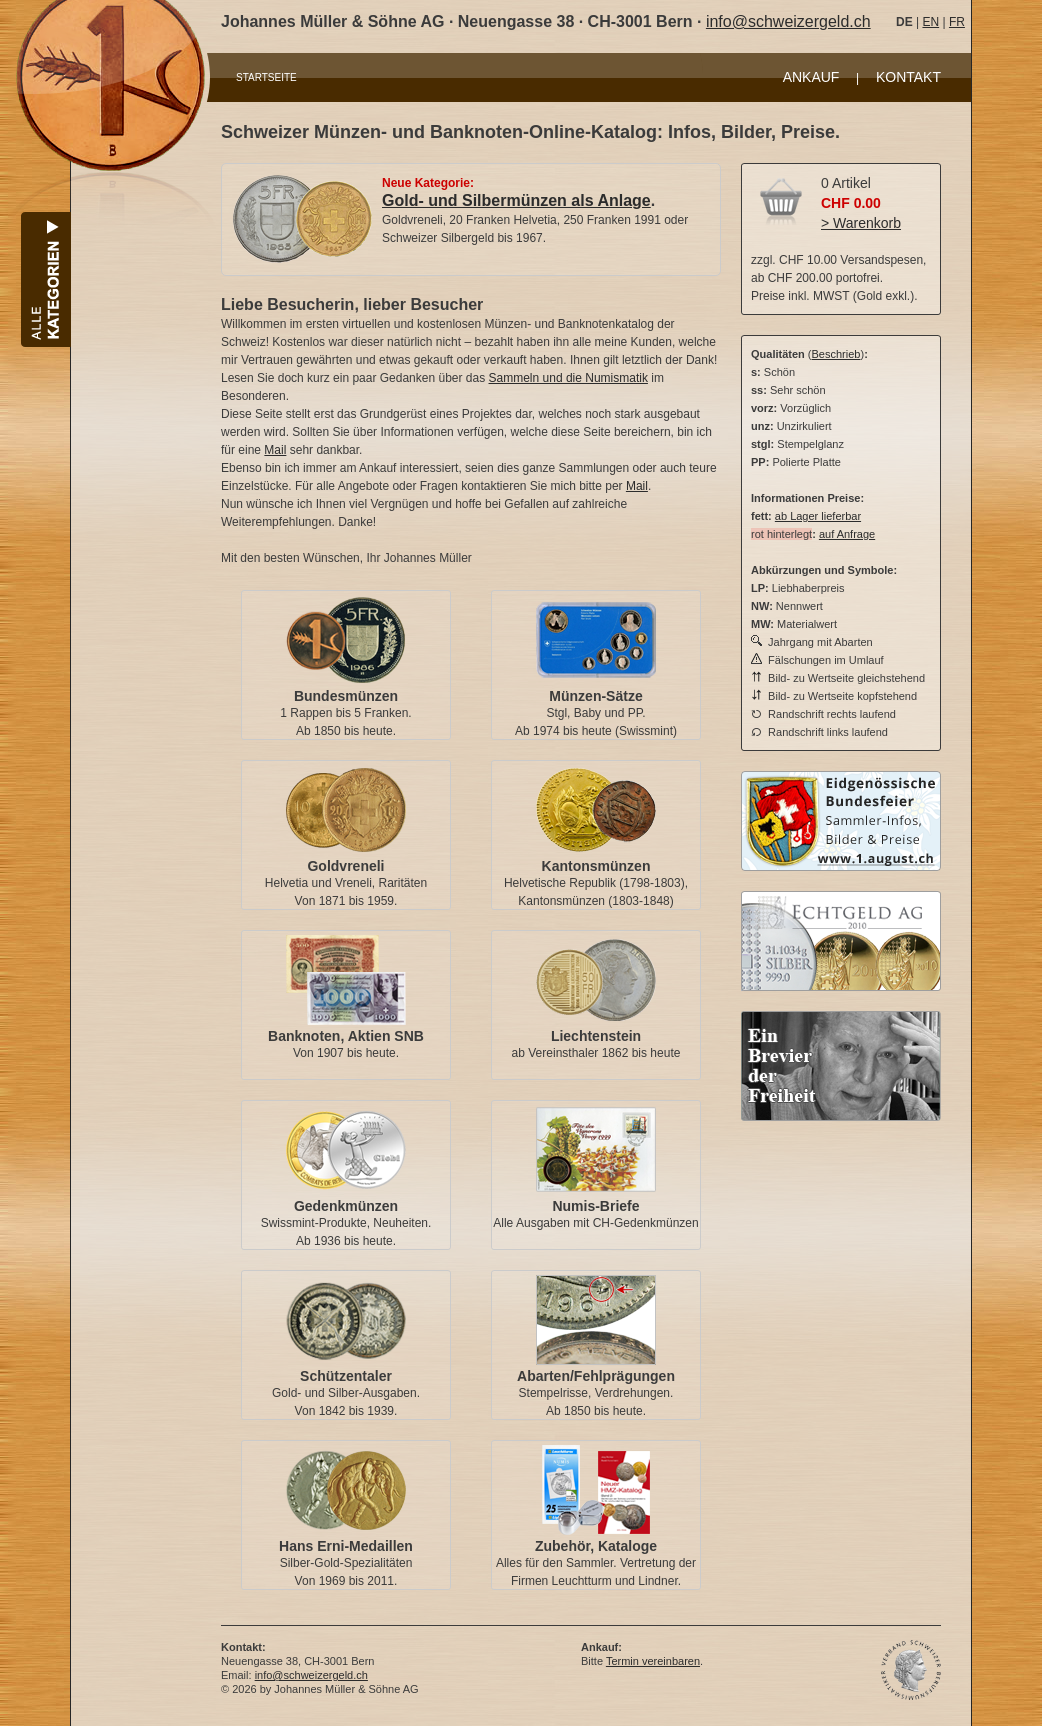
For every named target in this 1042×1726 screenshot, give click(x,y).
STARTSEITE (266, 77)
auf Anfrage (847, 534)
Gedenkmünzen (346, 1206)
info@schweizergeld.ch (788, 21)
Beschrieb (836, 354)
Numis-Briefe (595, 1206)
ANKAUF (811, 77)
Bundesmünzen (346, 696)
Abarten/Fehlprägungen (596, 1376)
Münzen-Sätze (595, 696)
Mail (275, 450)
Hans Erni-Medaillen (346, 1546)
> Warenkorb (861, 223)
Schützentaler (346, 1376)
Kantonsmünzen (596, 866)
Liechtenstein (596, 1036)
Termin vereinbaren (653, 1661)
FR (957, 22)
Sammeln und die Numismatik (568, 378)
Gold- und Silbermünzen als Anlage (516, 200)
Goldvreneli (345, 866)
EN (930, 22)
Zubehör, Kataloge (596, 1546)
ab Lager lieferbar (818, 516)
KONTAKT (908, 77)
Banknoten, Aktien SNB (346, 1036)
